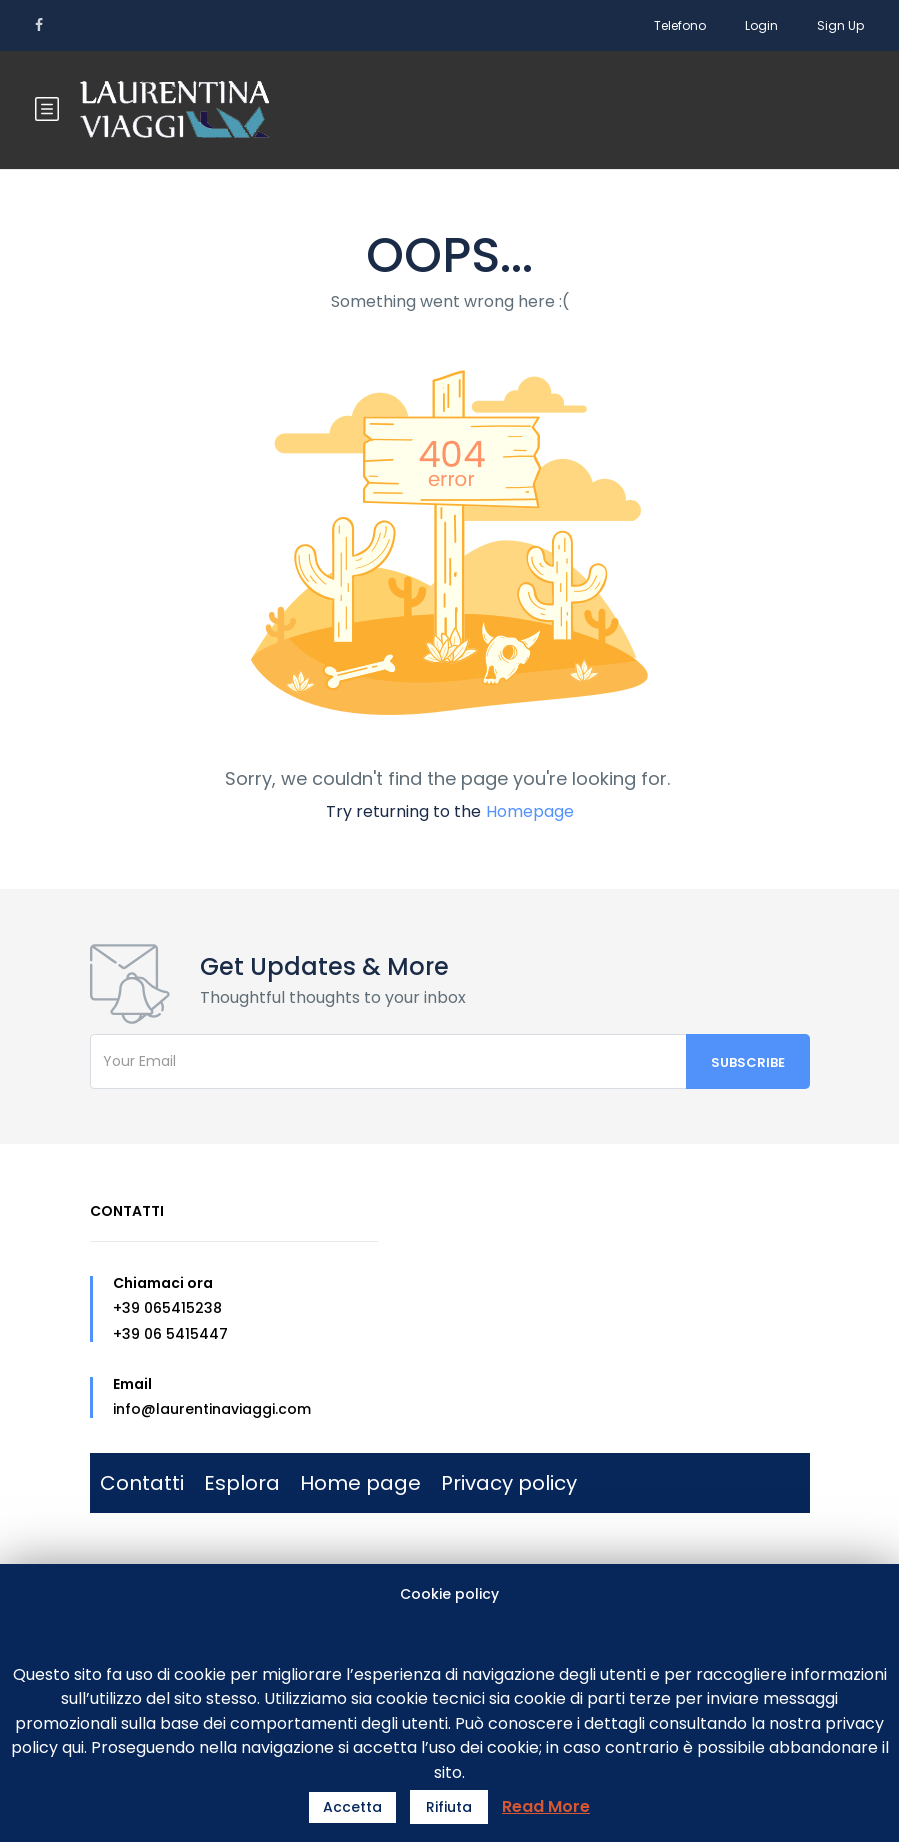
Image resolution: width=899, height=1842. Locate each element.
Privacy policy (509, 1483)
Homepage (530, 811)
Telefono (680, 25)
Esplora (242, 1483)
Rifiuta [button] (449, 1807)
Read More (546, 1806)
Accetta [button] (352, 1807)
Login (761, 25)
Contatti (142, 1483)
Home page (360, 1483)
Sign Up (840, 25)
